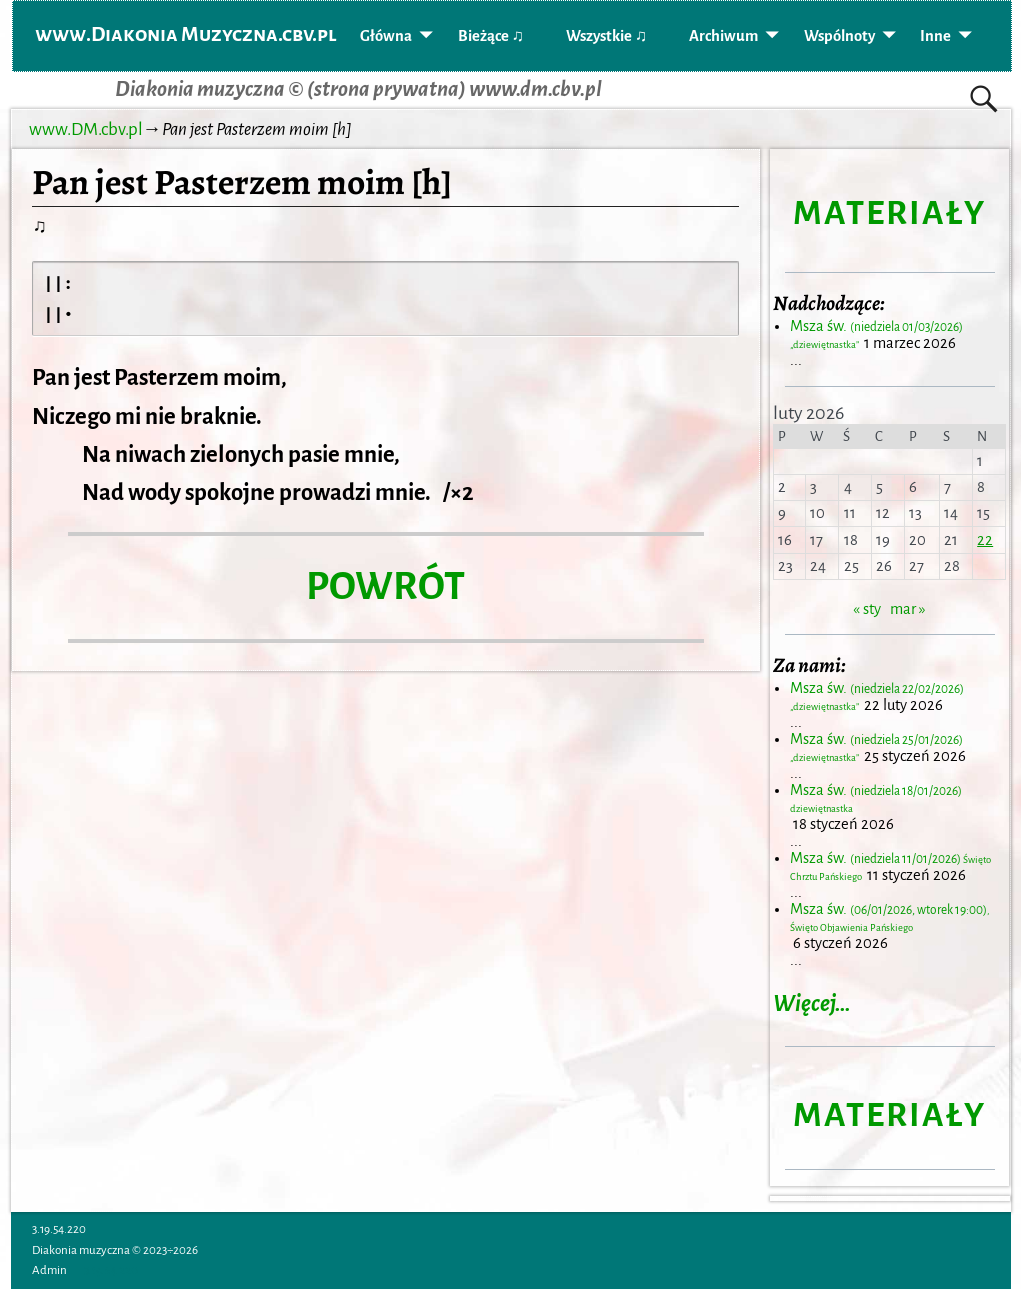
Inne (935, 36)
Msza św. (889, 917)
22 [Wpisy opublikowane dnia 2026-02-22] (985, 540)
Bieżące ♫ (491, 36)
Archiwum (723, 36)
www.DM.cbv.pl (86, 129)
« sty (867, 609)
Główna (386, 36)
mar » (908, 609)
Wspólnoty (839, 36)
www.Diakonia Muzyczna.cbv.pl (186, 34)
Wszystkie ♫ (606, 36)
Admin (49, 1270)
